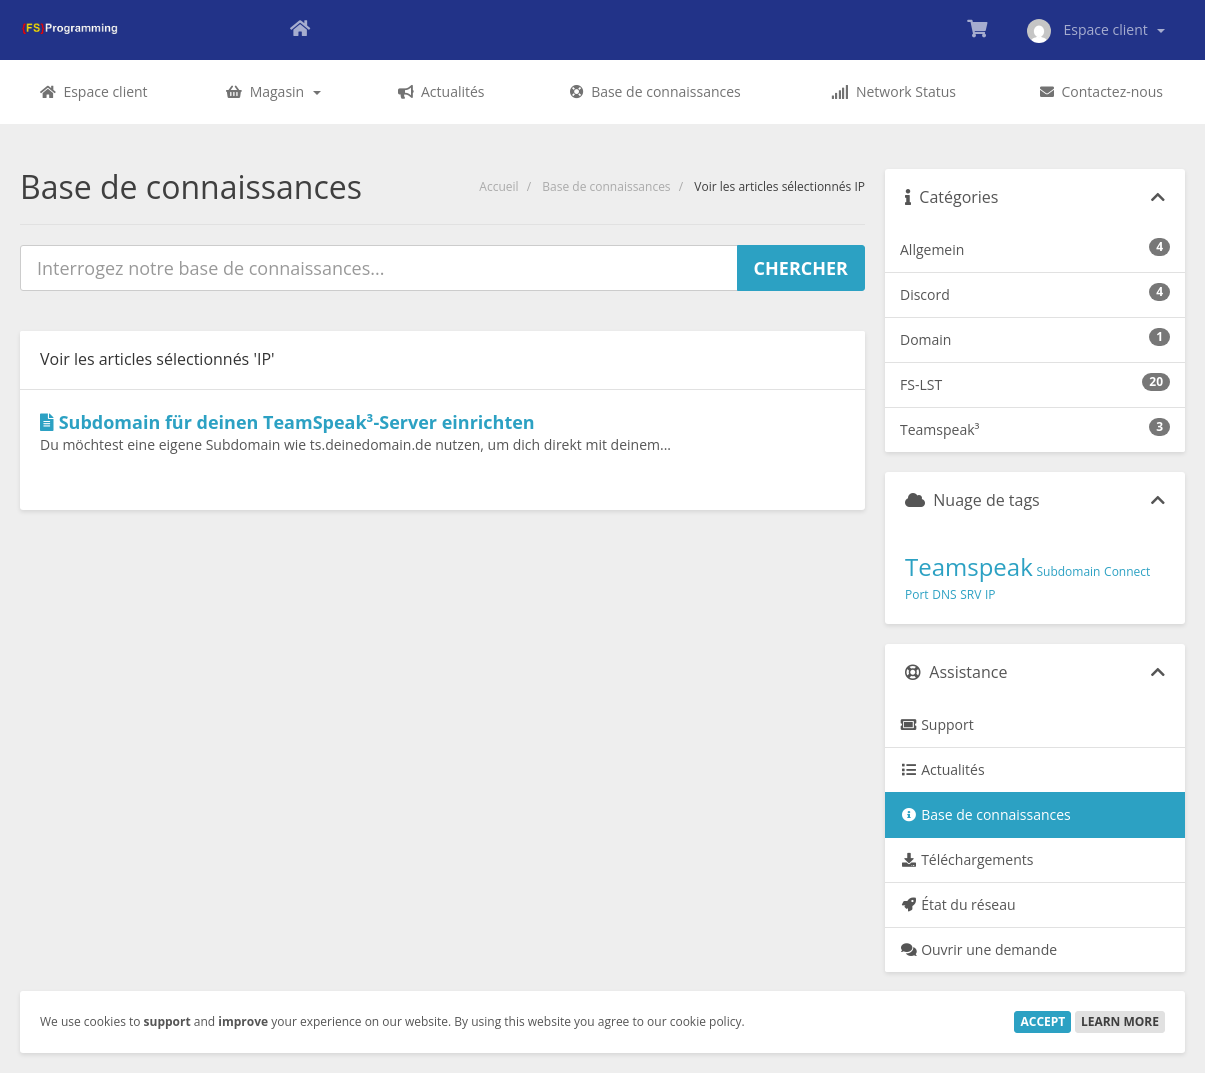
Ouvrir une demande (978, 949)
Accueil (498, 186)
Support (937, 724)
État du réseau (958, 904)
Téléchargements (966, 859)
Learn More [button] (1120, 1021)
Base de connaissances (606, 186)
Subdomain (1068, 571)
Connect (1127, 571)
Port (917, 594)
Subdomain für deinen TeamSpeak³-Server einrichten (287, 422)
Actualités (942, 769)
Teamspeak (969, 566)
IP (990, 594)
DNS (944, 594)
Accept (1042, 1021)
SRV (970, 594)
